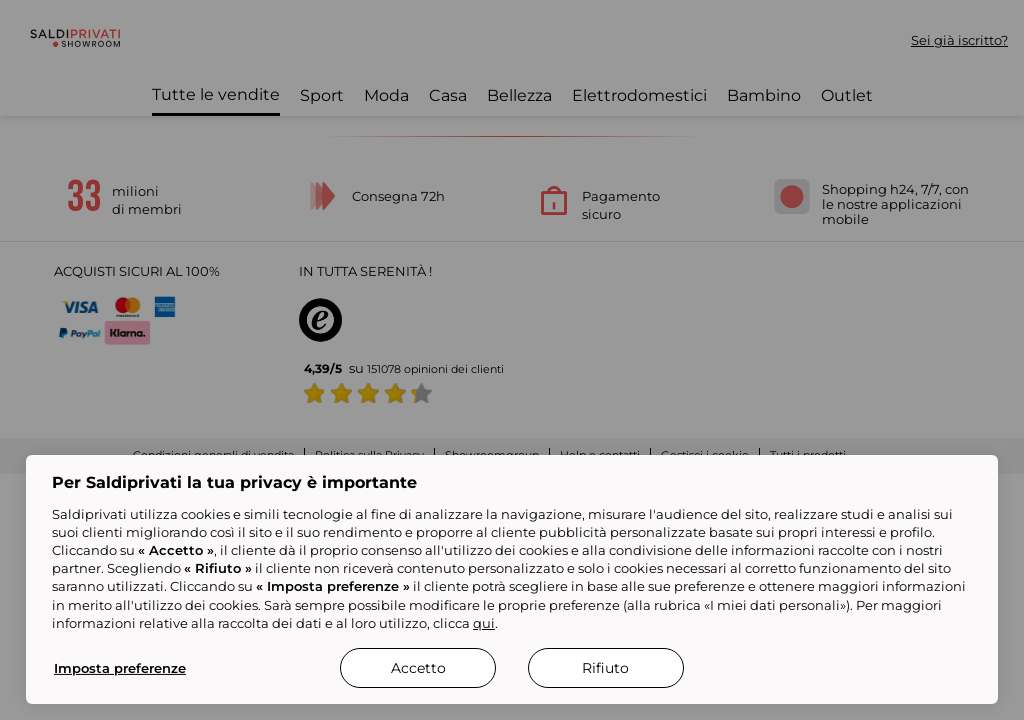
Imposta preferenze (120, 668)
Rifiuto (605, 668)
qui (484, 623)
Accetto (418, 668)
